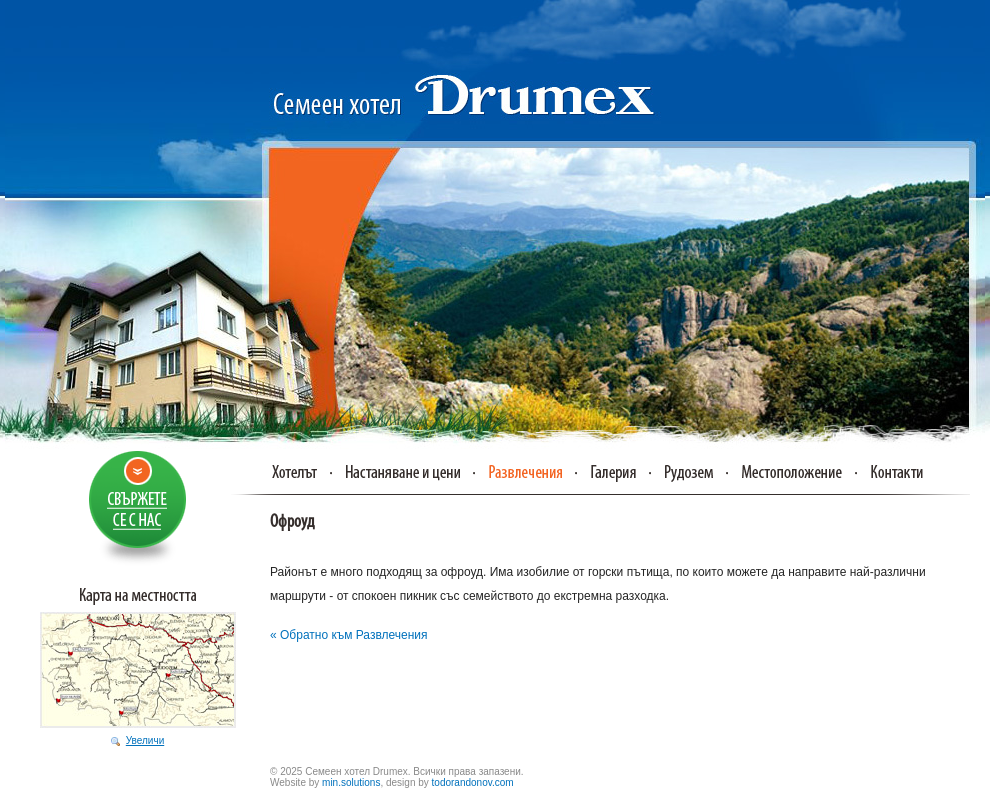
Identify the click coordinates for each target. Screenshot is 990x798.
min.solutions (351, 782)
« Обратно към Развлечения (349, 635)
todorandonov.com (473, 782)
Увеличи (145, 740)
